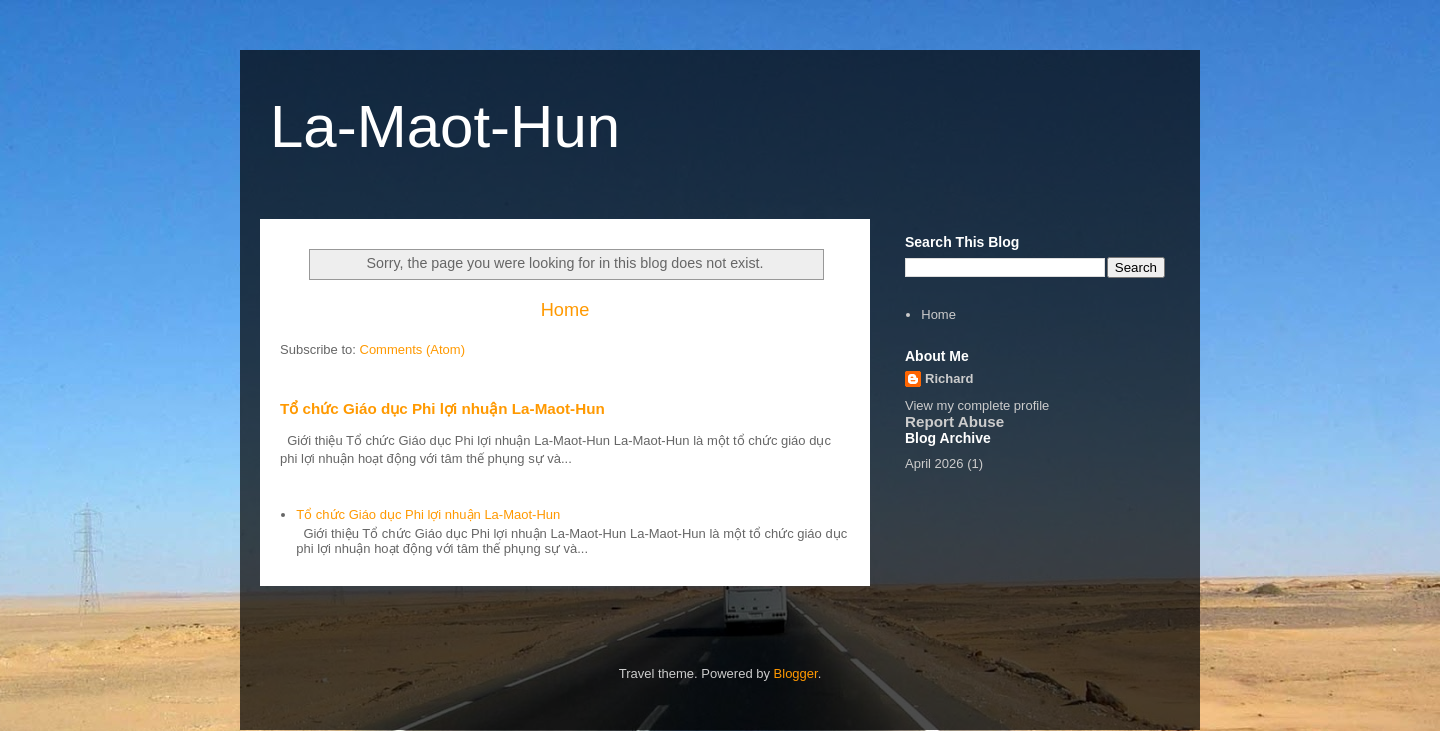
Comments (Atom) (412, 349)
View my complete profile (977, 405)
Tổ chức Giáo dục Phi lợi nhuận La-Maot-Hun (442, 408)
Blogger (796, 673)
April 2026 (934, 463)
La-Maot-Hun (445, 126)
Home (565, 310)
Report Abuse (954, 421)
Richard (949, 378)
